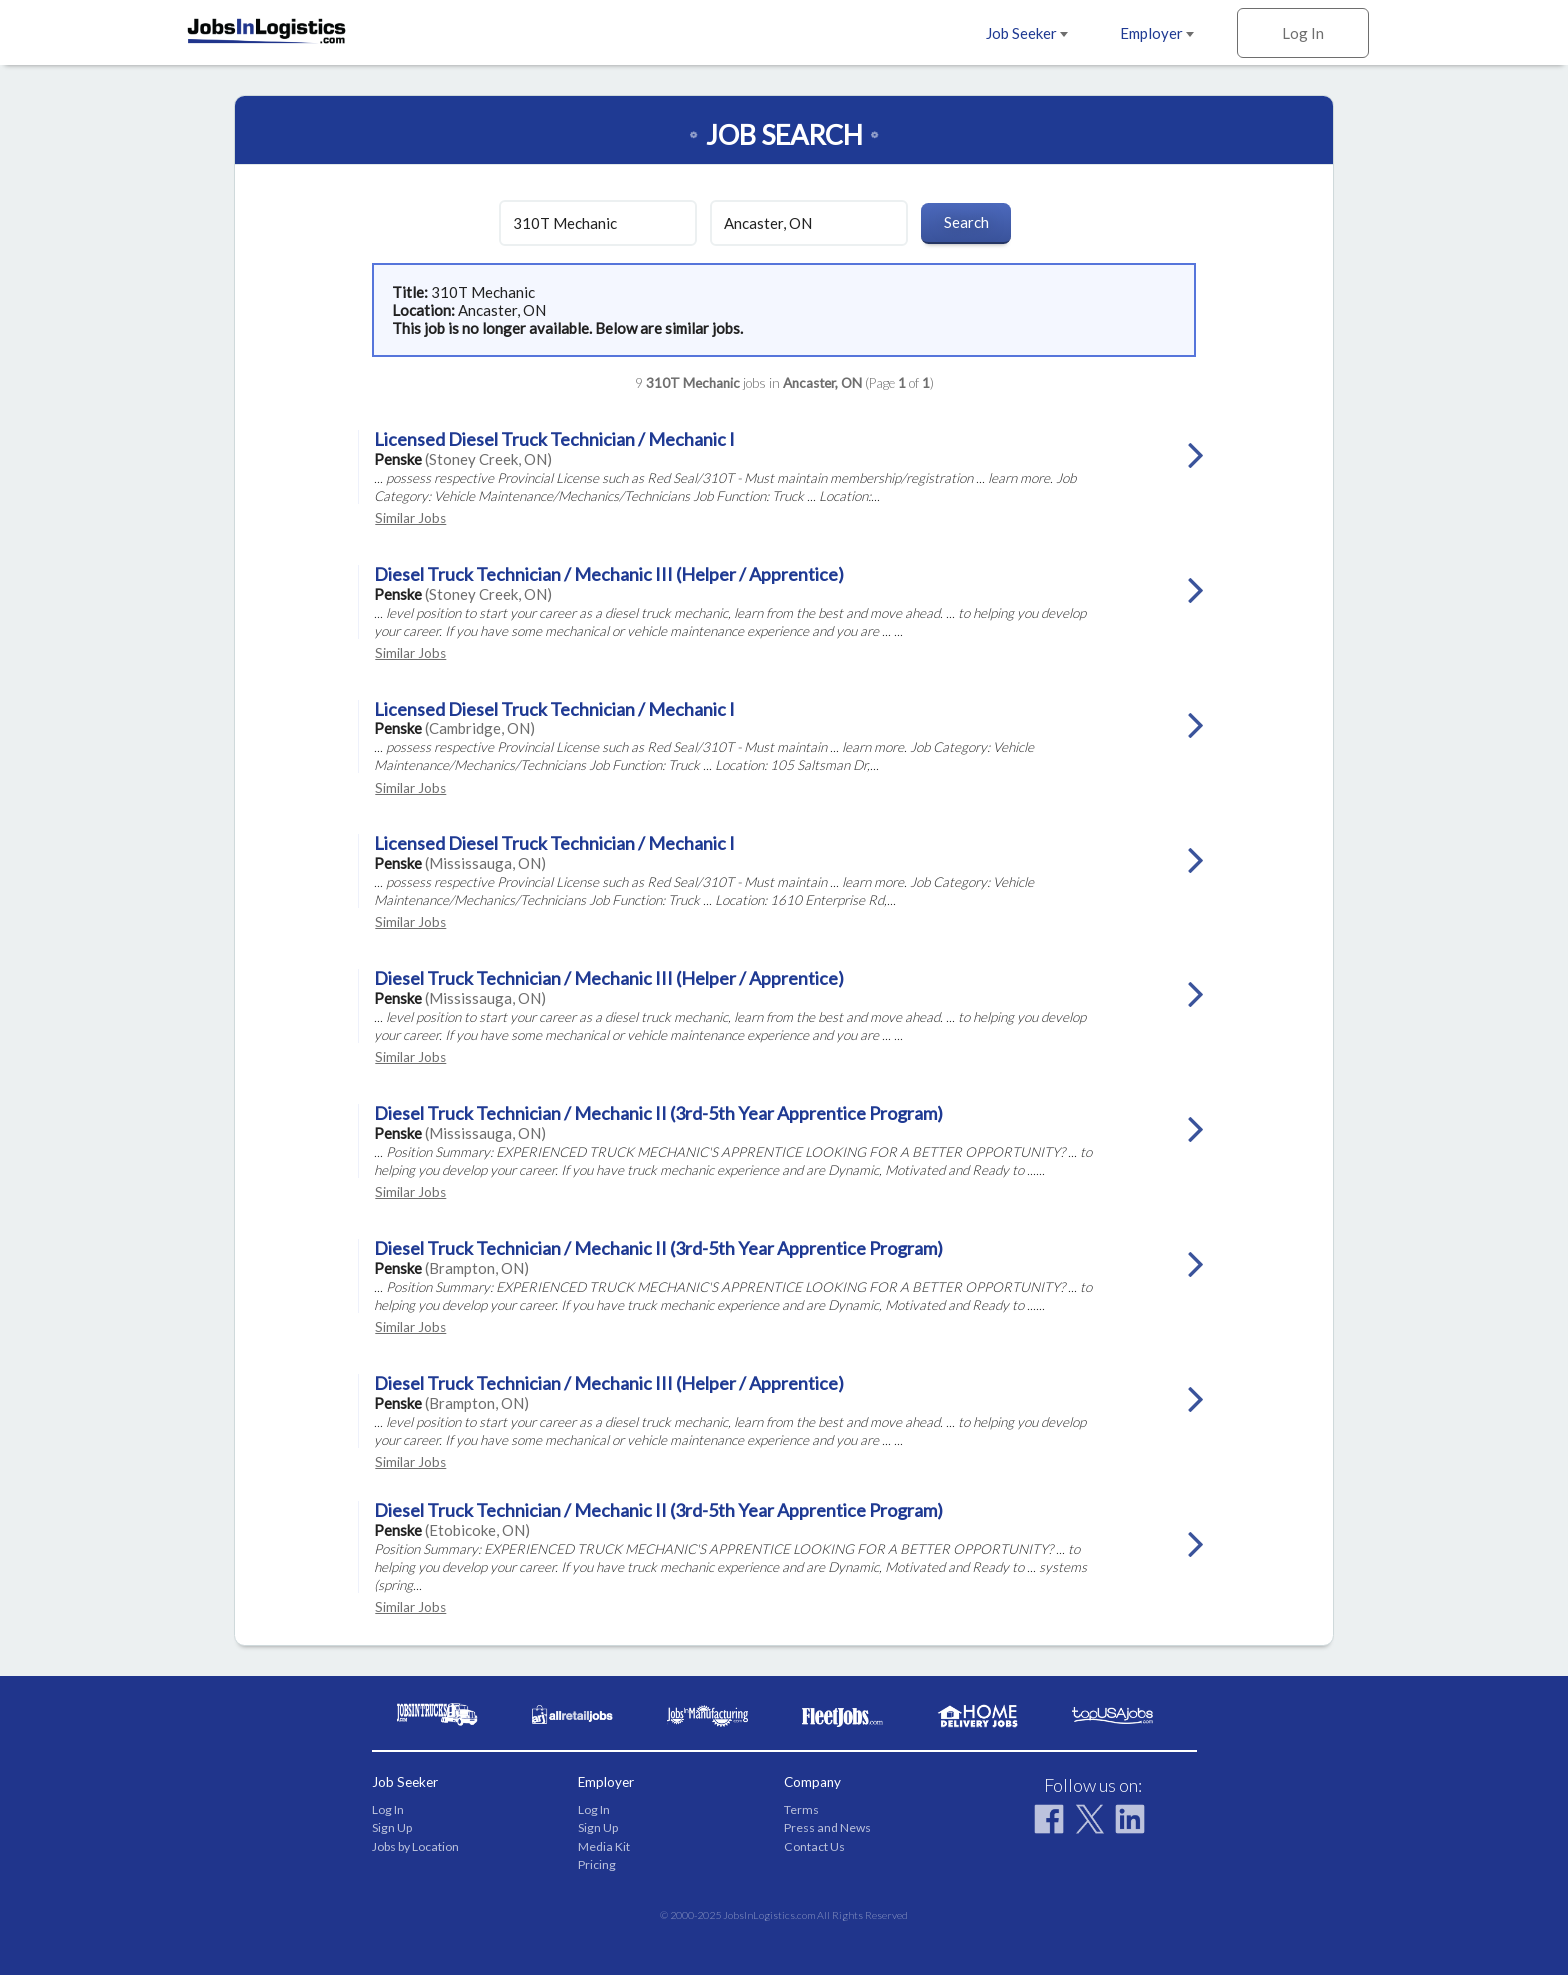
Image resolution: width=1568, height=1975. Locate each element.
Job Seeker (1027, 33)
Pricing (597, 1864)
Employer (1157, 33)
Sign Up (392, 1827)
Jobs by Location (415, 1846)
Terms (801, 1809)
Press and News (827, 1827)
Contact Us (814, 1846)
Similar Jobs (410, 518)
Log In (1303, 33)
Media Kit (604, 1846)
